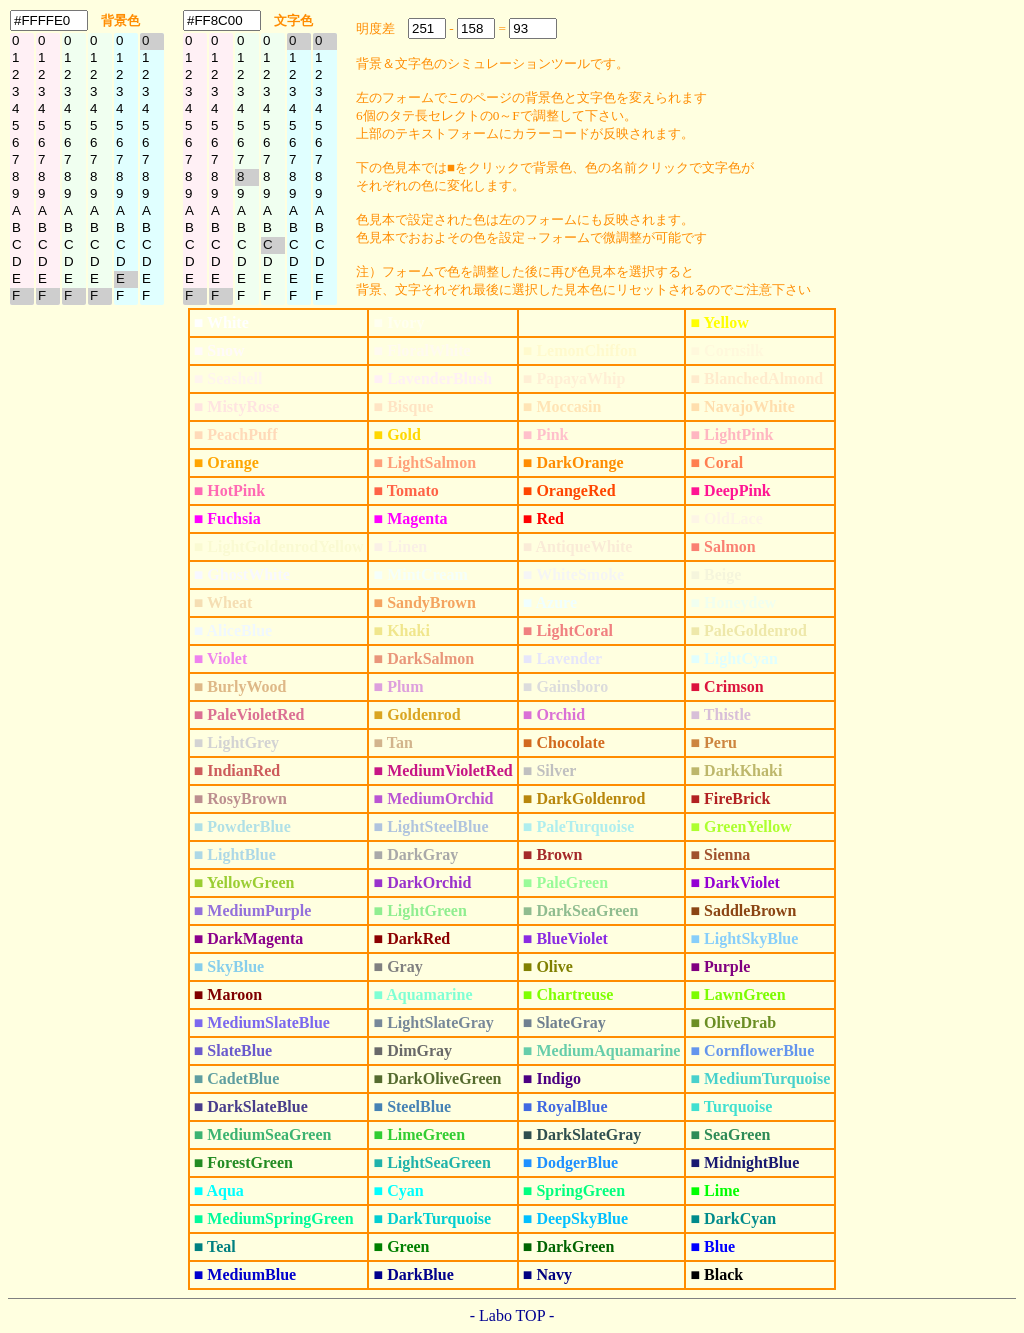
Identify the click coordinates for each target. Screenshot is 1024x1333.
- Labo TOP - (512, 1315)
